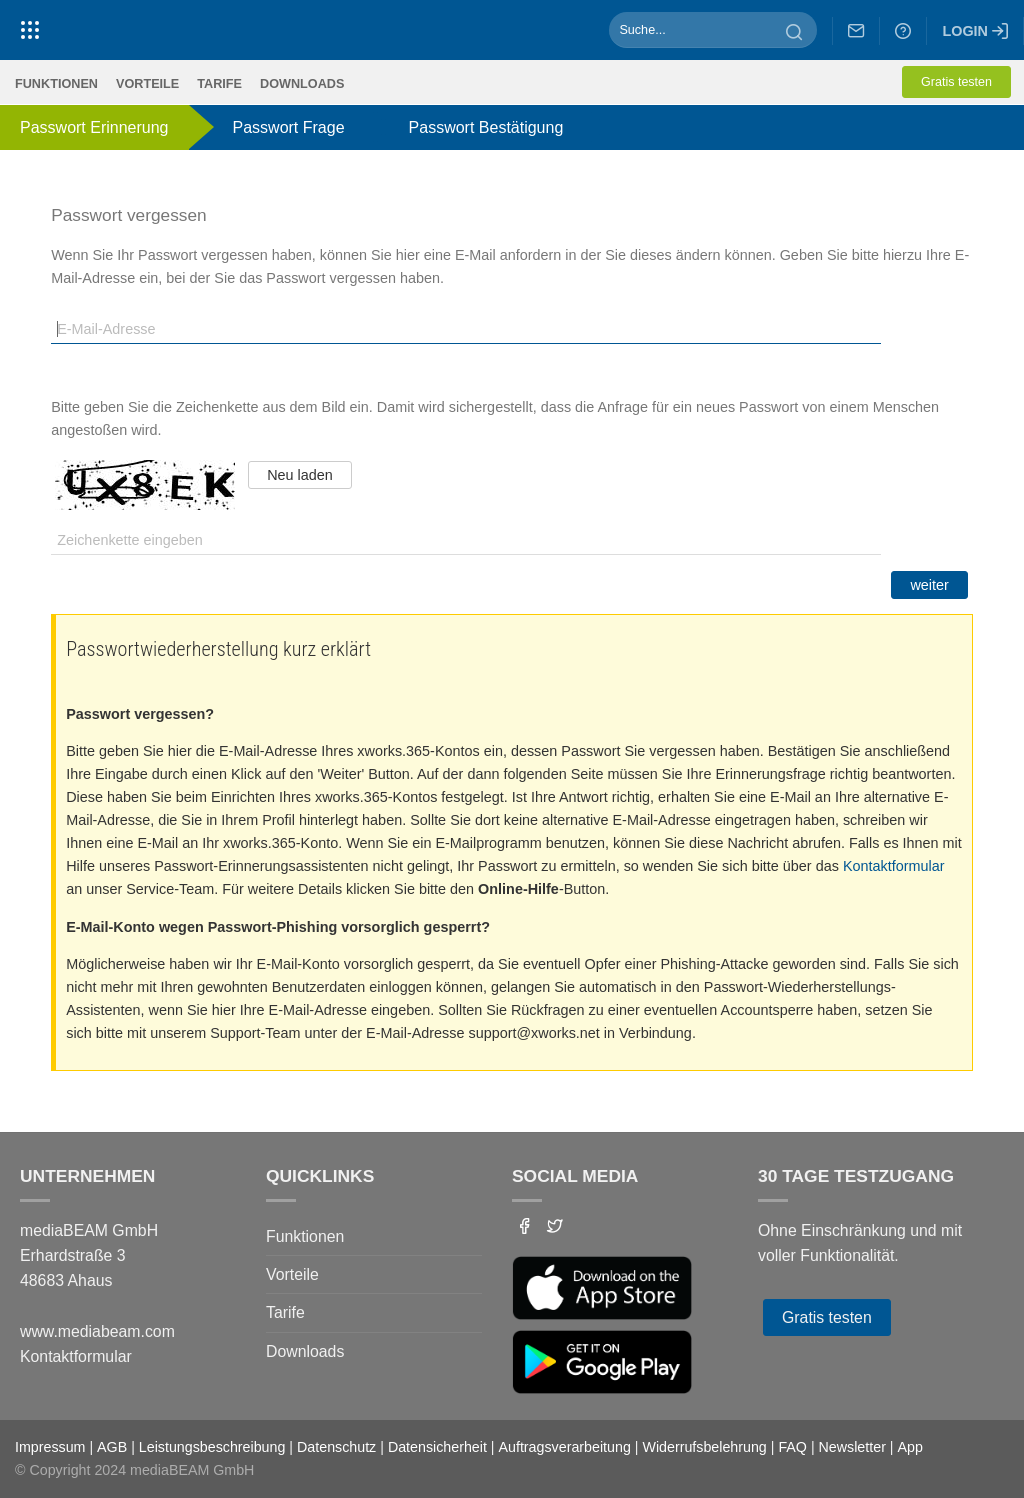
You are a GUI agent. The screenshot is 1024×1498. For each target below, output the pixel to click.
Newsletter (852, 1447)
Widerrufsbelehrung (704, 1447)
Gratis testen (956, 82)
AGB (112, 1447)
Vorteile (147, 84)
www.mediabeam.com (97, 1331)
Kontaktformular (894, 866)
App (910, 1447)
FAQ (792, 1447)
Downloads (302, 84)
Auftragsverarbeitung (565, 1447)
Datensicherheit (437, 1447)
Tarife (219, 84)
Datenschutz (336, 1447)
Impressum (50, 1447)
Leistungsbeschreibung (212, 1447)
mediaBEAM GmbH (192, 1470)
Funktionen (56, 84)
